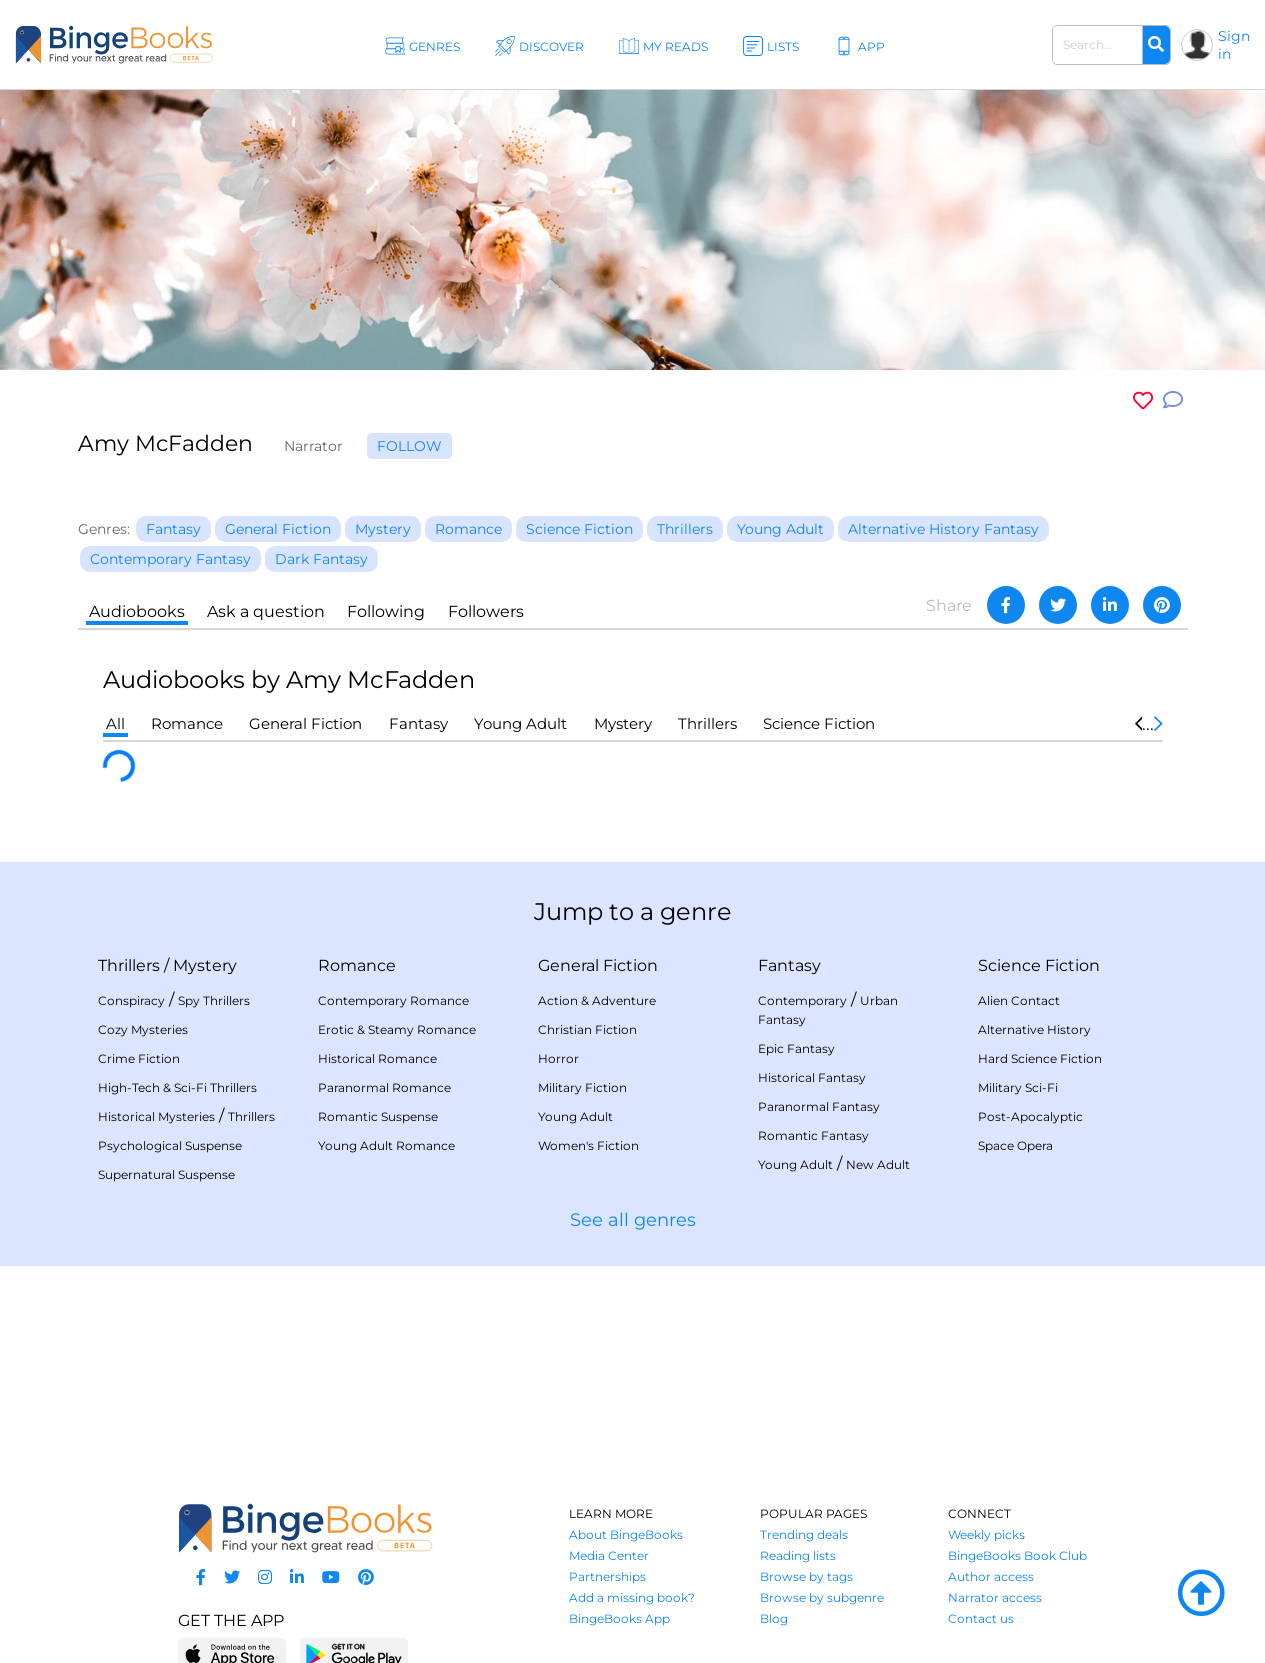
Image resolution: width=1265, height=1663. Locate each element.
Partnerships (607, 1576)
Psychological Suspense (170, 1145)
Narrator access (995, 1597)
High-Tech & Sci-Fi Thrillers (177, 1087)
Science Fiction (819, 723)
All (115, 723)
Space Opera (1015, 1145)
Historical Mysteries (156, 1116)
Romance (187, 723)
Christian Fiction (587, 1029)
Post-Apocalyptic (1030, 1116)
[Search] (1156, 45)
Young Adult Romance (386, 1145)
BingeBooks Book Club (1017, 1555)
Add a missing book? (632, 1597)
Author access (991, 1576)
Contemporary (802, 1000)
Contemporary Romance (393, 1000)
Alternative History (1034, 1029)
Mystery (623, 723)
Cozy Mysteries (143, 1029)
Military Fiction (582, 1087)
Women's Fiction (588, 1145)
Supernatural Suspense (166, 1174)
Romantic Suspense (378, 1116)
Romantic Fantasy (813, 1135)
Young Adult (520, 723)
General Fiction (305, 723)
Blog (774, 1618)
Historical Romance (377, 1058)
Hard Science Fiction (1040, 1058)
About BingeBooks (626, 1534)
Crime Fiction (139, 1058)
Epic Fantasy (796, 1048)
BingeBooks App (619, 1618)
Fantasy (418, 723)
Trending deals (804, 1534)
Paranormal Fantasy (819, 1106)
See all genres (633, 1220)
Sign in (1234, 45)
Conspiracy (131, 1000)
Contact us (981, 1618)
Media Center (609, 1555)
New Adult (878, 1164)
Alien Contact (1019, 1000)
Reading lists (798, 1555)
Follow (409, 446)
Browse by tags (806, 1576)
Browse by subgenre (822, 1597)
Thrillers (707, 723)
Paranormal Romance (384, 1087)
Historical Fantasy (812, 1077)
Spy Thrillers (214, 1000)
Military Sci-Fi (1018, 1087)
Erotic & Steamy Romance (397, 1029)
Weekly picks (986, 1534)
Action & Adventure (597, 1000)
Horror (558, 1058)
